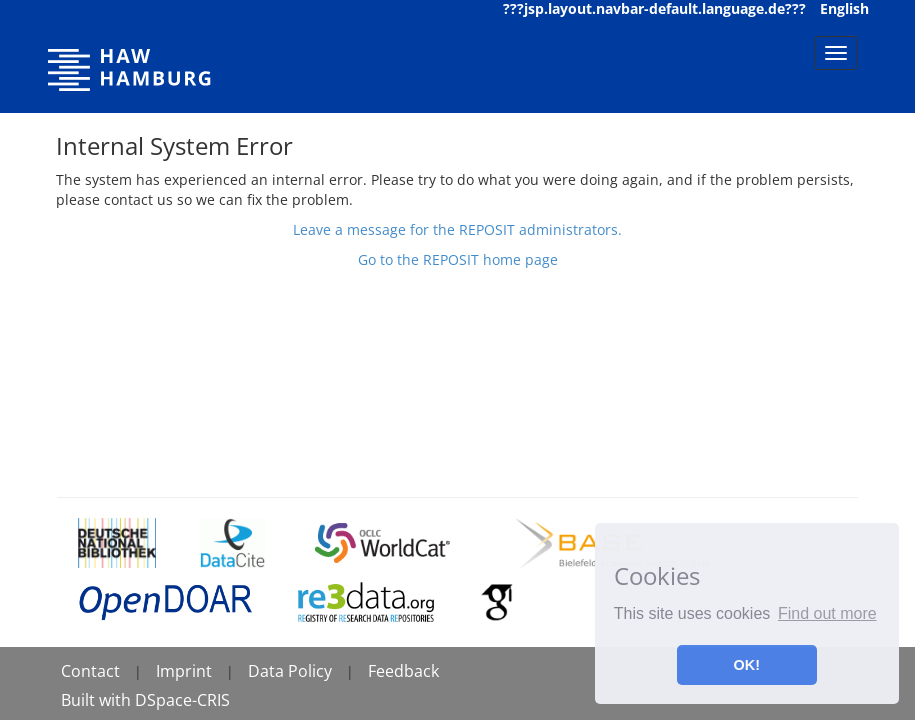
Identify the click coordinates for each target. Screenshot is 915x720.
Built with (98, 700)
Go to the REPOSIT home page (458, 259)
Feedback (403, 671)
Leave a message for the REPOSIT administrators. (457, 229)
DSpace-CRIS (182, 700)
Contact (90, 671)
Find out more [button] (827, 613)
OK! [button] (747, 665)
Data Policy (290, 671)
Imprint (184, 671)
